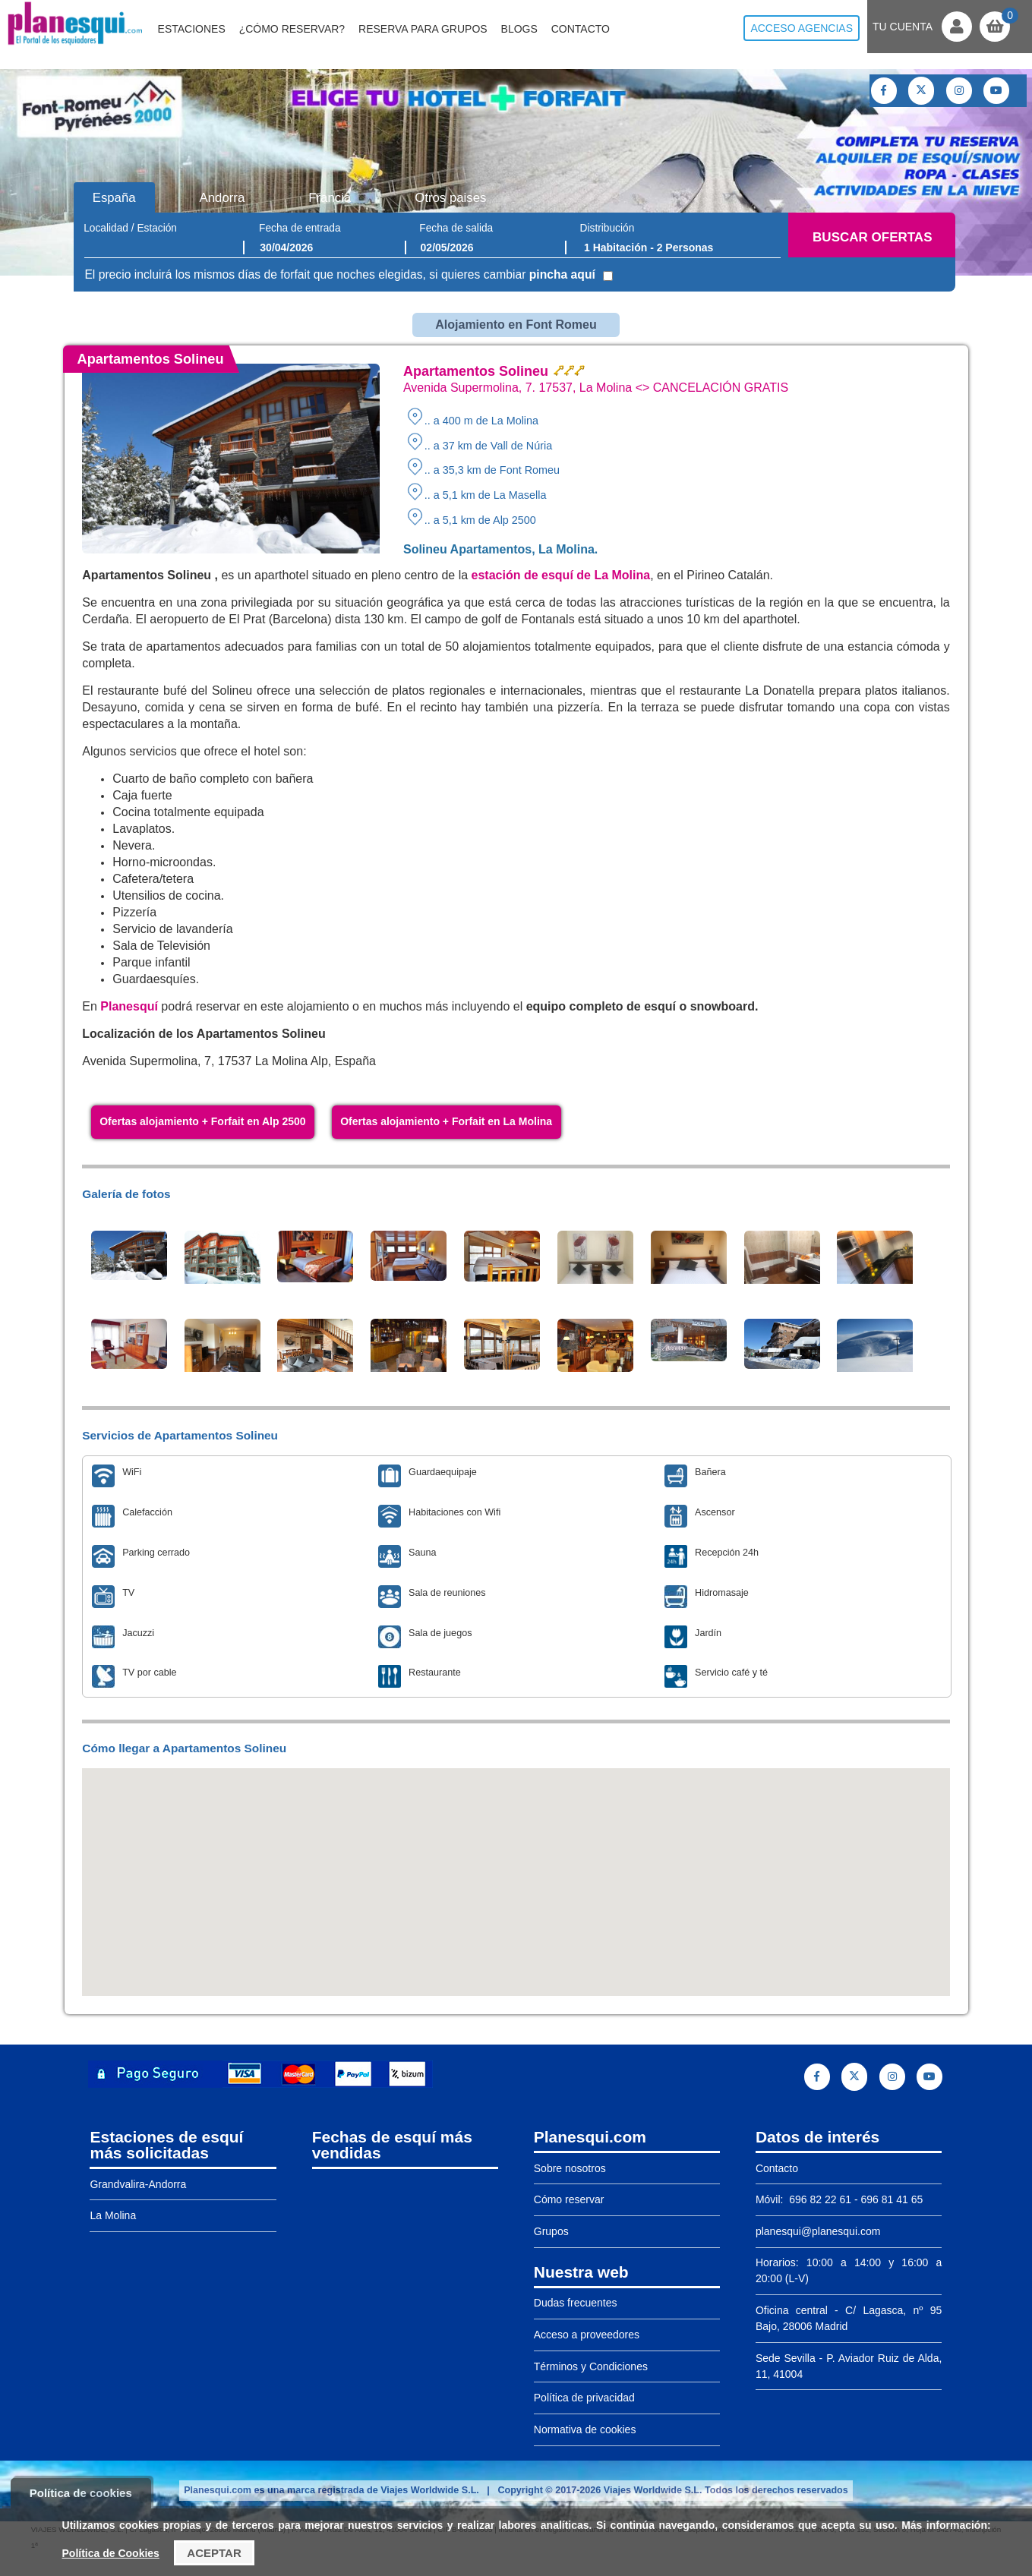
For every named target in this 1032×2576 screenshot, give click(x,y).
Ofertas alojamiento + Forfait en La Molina (446, 1121)
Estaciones (192, 29)
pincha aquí (562, 274)
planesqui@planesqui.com (818, 2231)
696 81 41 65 (891, 2199)
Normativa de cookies (585, 2429)
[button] (516, 1868)
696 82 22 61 (818, 2199)
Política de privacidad (584, 2398)
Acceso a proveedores (586, 2334)
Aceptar (214, 2552)
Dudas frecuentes (575, 2303)
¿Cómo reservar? (292, 29)
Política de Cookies (110, 2553)
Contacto (580, 29)
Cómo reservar (569, 2199)
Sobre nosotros (570, 2168)
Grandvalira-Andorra (138, 2184)
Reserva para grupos (423, 29)
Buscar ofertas (872, 237)
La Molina (113, 2215)
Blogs (519, 29)
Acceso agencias (801, 28)
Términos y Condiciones (591, 2366)
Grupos (551, 2231)
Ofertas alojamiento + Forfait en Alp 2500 (202, 1121)
